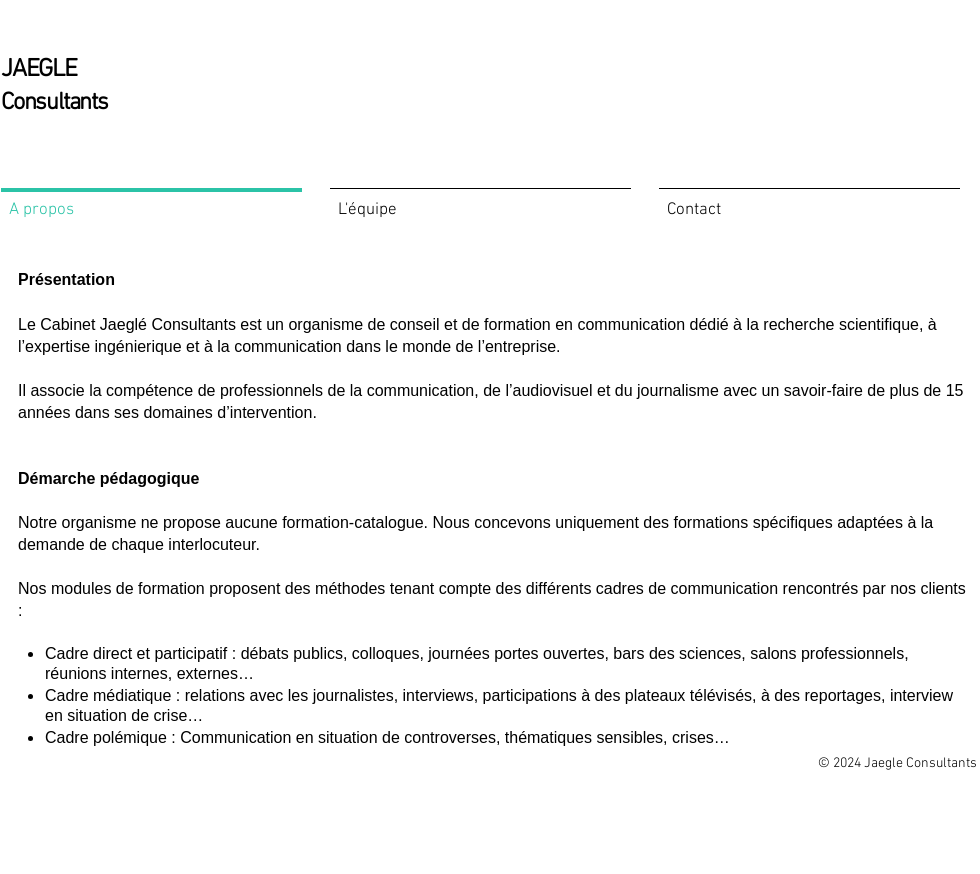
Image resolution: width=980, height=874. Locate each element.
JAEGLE (39, 70)
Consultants (54, 103)
